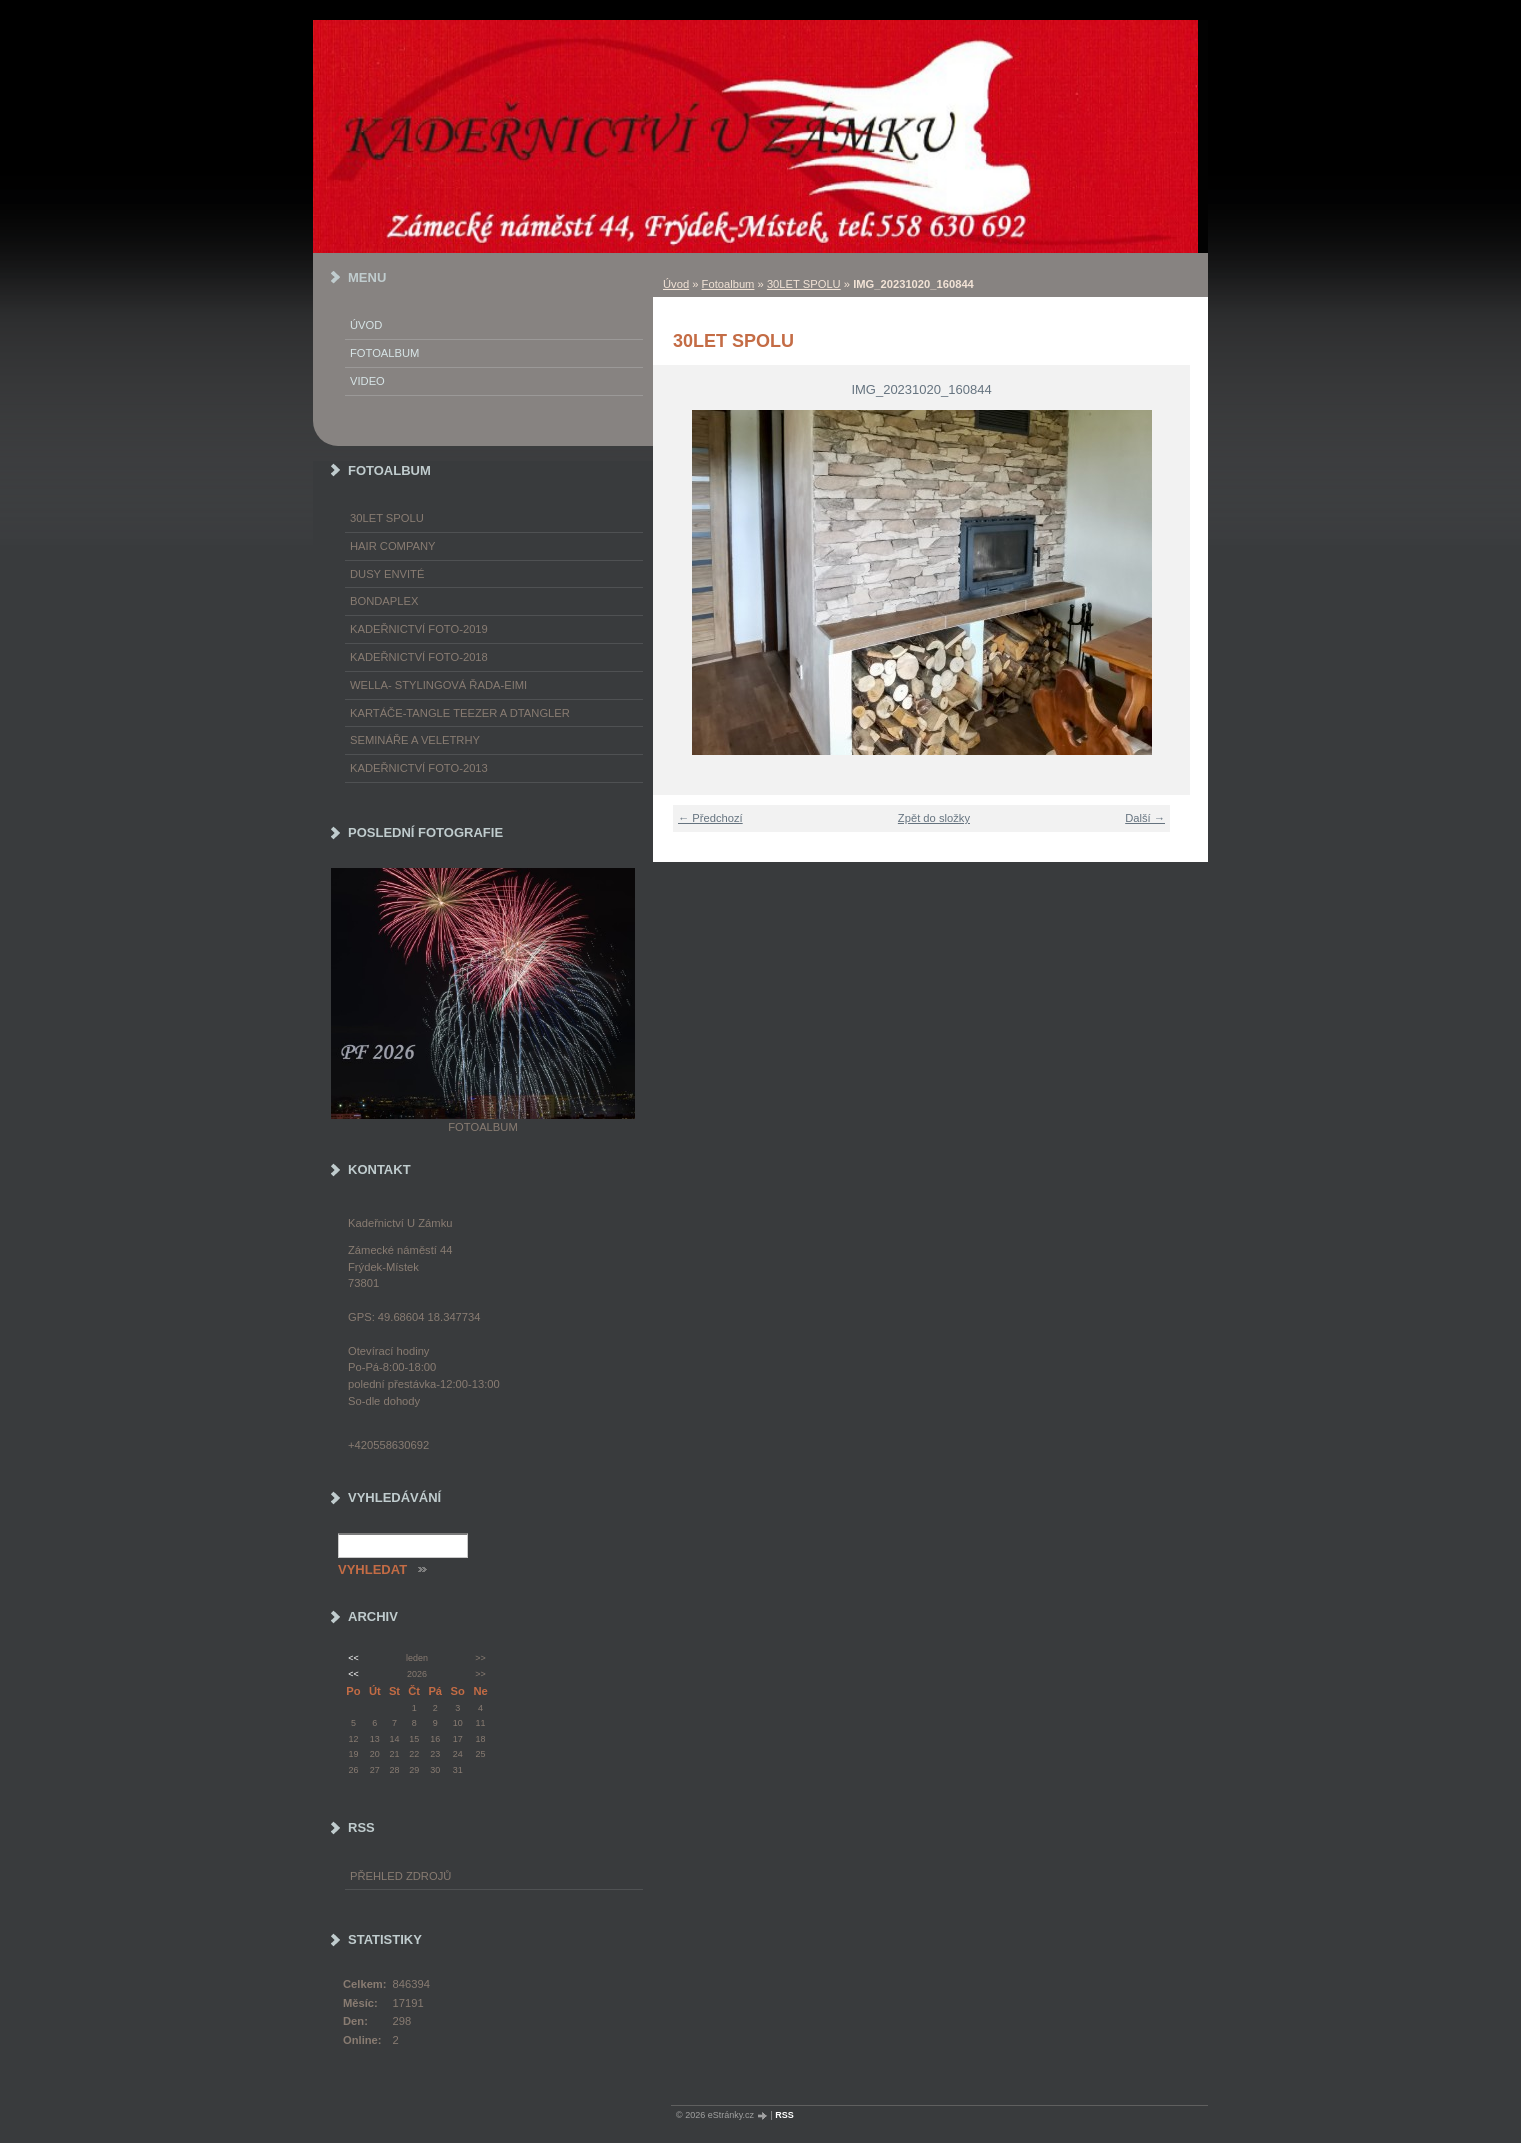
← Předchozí (710, 818)
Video (367, 381)
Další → (1145, 818)
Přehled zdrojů (400, 1876)
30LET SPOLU (804, 284)
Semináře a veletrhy (415, 740)
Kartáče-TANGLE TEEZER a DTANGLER (460, 713)
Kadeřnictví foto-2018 (419, 657)
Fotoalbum (728, 284)
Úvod (676, 284)
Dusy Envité (387, 574)
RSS (784, 2115)
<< (353, 1658)
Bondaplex (384, 601)
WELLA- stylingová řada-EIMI (438, 685)
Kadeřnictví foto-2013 (419, 768)
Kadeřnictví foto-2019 (419, 629)
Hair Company (393, 546)
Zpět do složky (934, 818)
